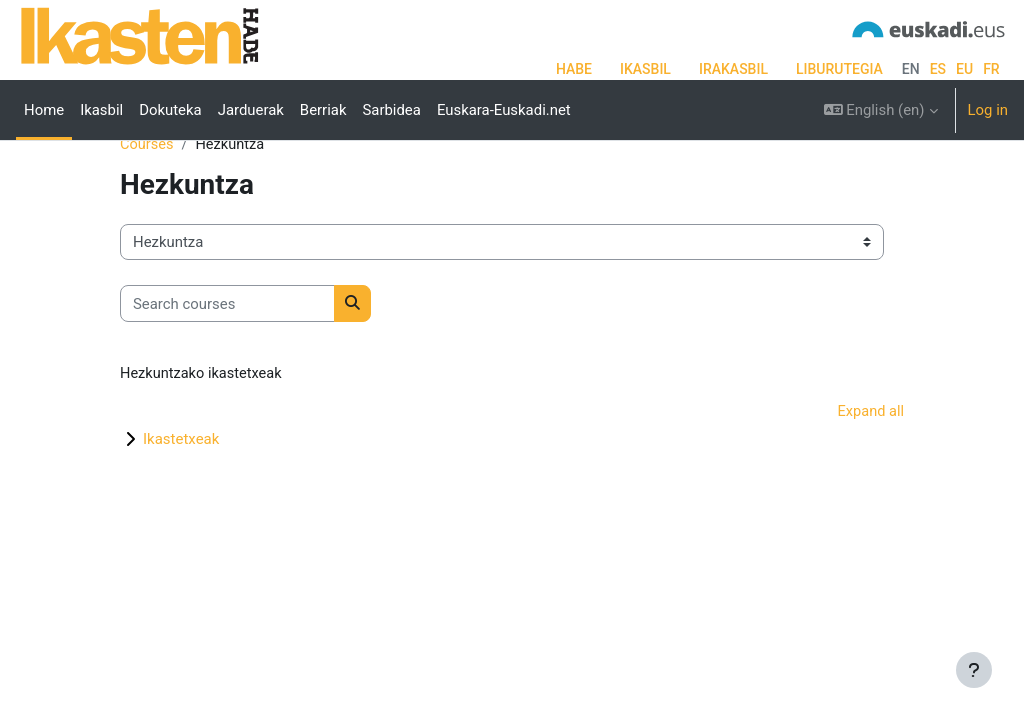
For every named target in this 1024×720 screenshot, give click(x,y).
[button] (881, 110)
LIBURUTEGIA (839, 69)
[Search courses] (227, 366)
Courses (147, 207)
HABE (574, 69)
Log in (988, 110)
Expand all (870, 475)
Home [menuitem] (44, 110)
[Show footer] (974, 670)
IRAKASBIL (733, 69)
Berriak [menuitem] (323, 110)
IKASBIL (645, 69)
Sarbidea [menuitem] (391, 110)
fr (991, 69)
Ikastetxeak (181, 502)
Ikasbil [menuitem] (101, 110)
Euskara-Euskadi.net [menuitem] (504, 110)
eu (964, 69)
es (938, 69)
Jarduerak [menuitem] (251, 110)
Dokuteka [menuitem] (170, 110)
